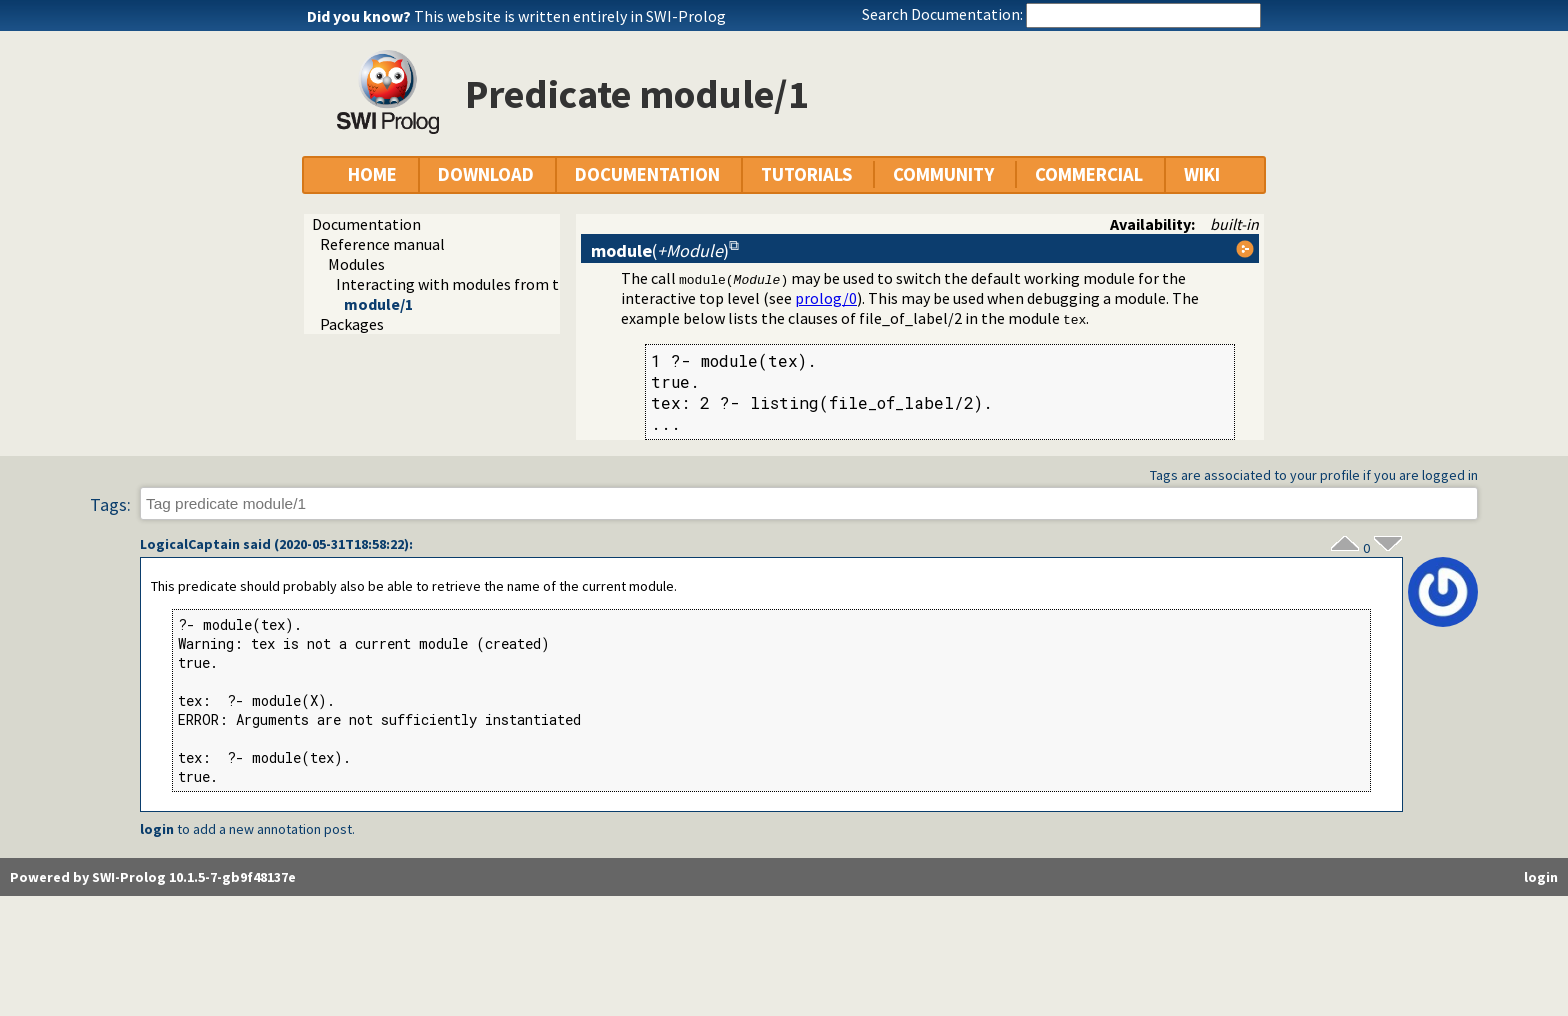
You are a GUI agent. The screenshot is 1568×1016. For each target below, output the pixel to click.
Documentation (366, 224)
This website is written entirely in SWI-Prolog (570, 16)
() (660, 250)
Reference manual (382, 244)
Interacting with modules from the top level (488, 284)
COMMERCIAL (1089, 174)
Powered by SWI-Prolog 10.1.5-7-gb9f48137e (153, 877)
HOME (372, 174)
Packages (352, 324)
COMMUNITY (943, 174)
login (157, 829)
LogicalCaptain (190, 544)
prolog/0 (826, 298)
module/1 (378, 304)
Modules (356, 264)
